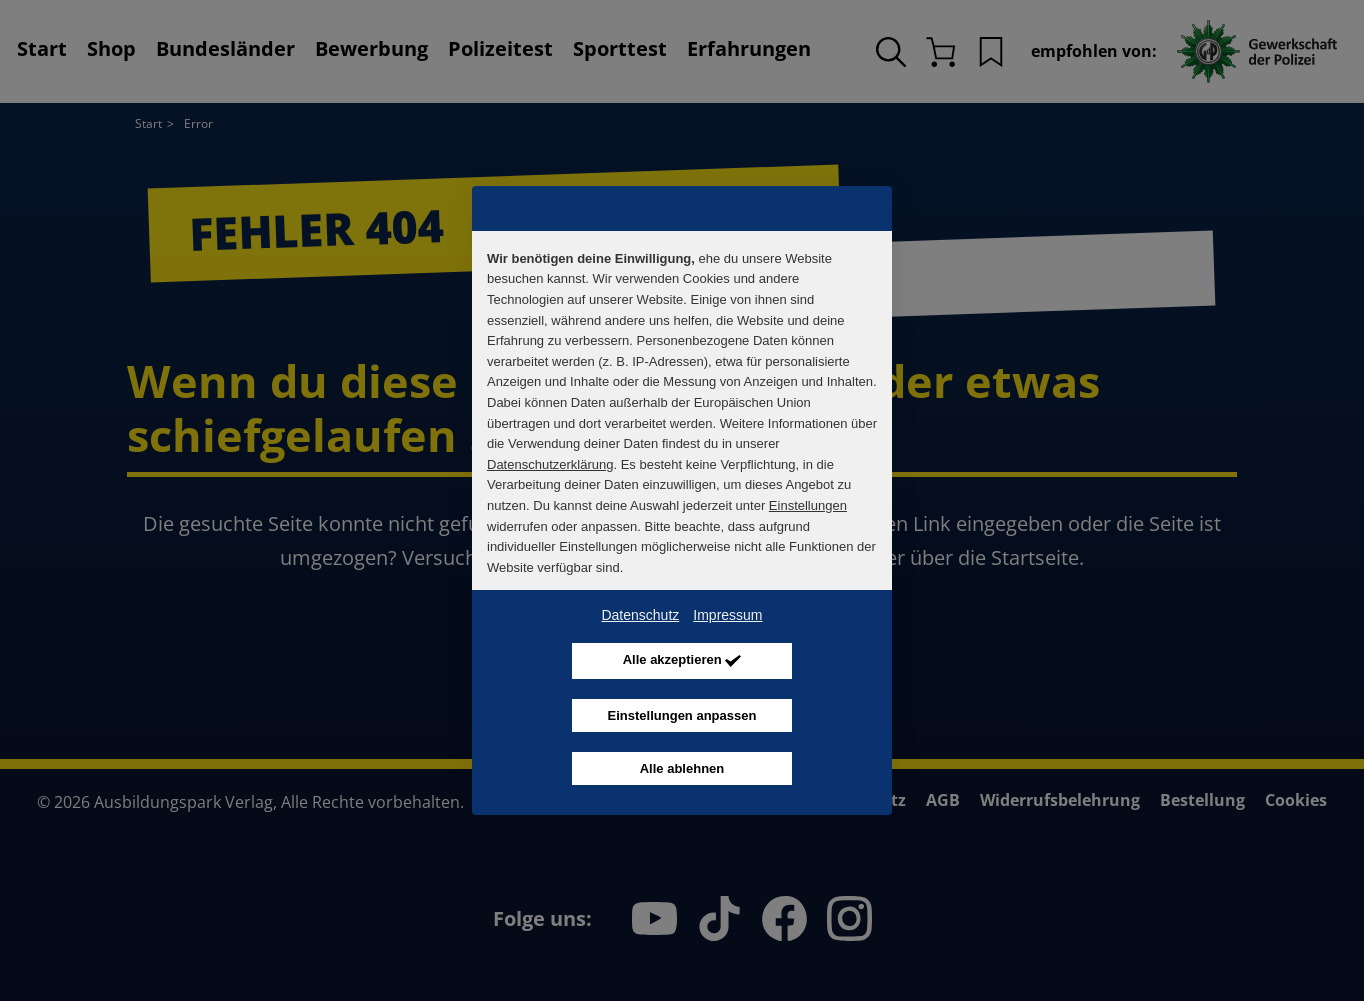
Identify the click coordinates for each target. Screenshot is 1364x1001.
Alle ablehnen (682, 768)
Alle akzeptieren (682, 661)
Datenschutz (640, 615)
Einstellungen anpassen (682, 715)
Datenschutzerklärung (550, 464)
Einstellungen (808, 505)
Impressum (727, 615)
